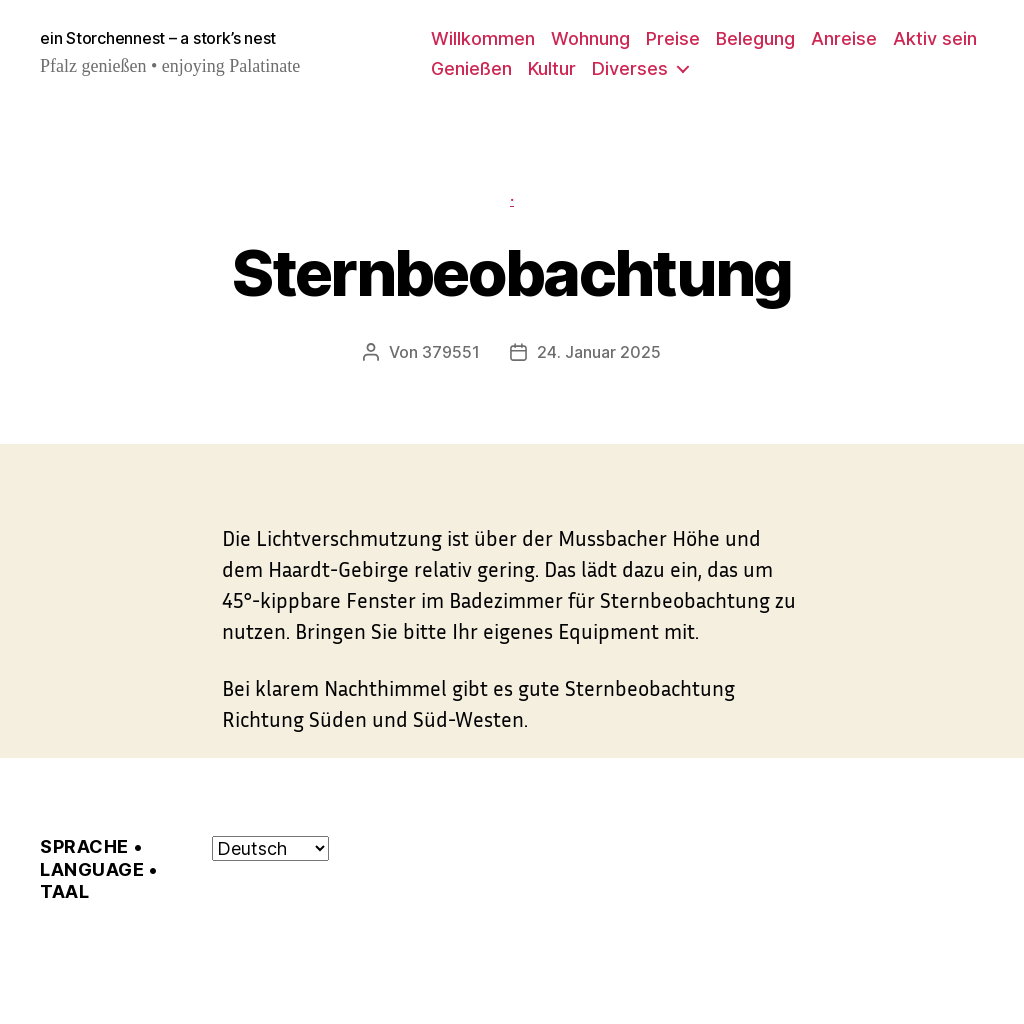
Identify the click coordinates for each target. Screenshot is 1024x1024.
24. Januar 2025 (599, 352)
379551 (451, 352)
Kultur (552, 68)
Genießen (471, 68)
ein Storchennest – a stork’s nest (158, 38)
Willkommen (483, 38)
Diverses (630, 68)
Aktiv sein (935, 38)
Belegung (755, 38)
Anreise (844, 38)
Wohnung (590, 38)
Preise (673, 38)
